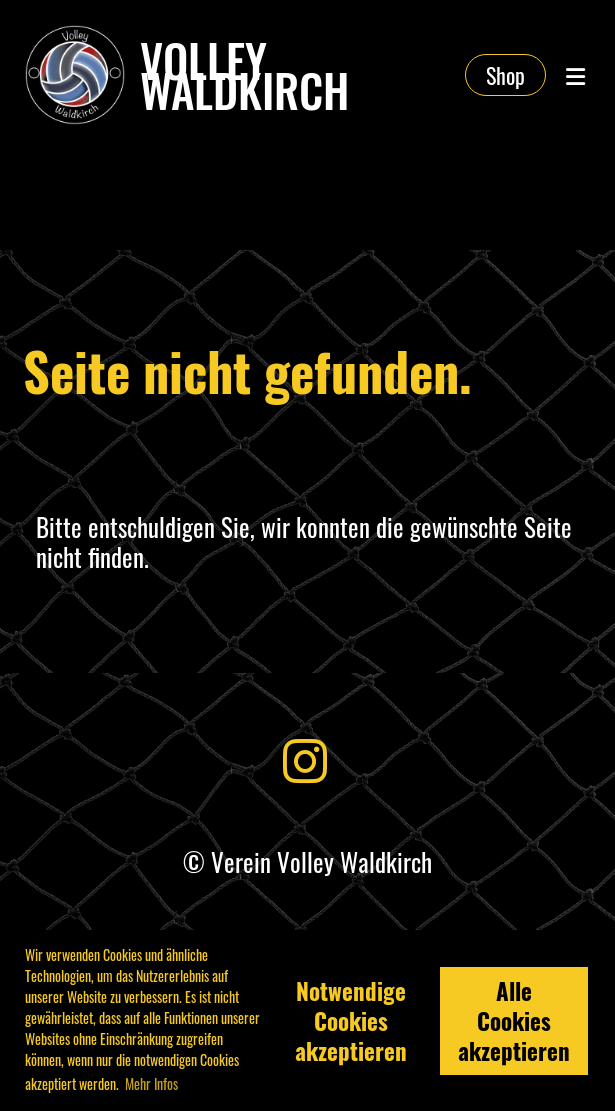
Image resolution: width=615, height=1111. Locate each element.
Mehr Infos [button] (151, 1083)
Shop (505, 75)
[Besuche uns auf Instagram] (305, 757)
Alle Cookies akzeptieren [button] (514, 1021)
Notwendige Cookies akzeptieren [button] (351, 1021)
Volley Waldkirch (244, 75)
